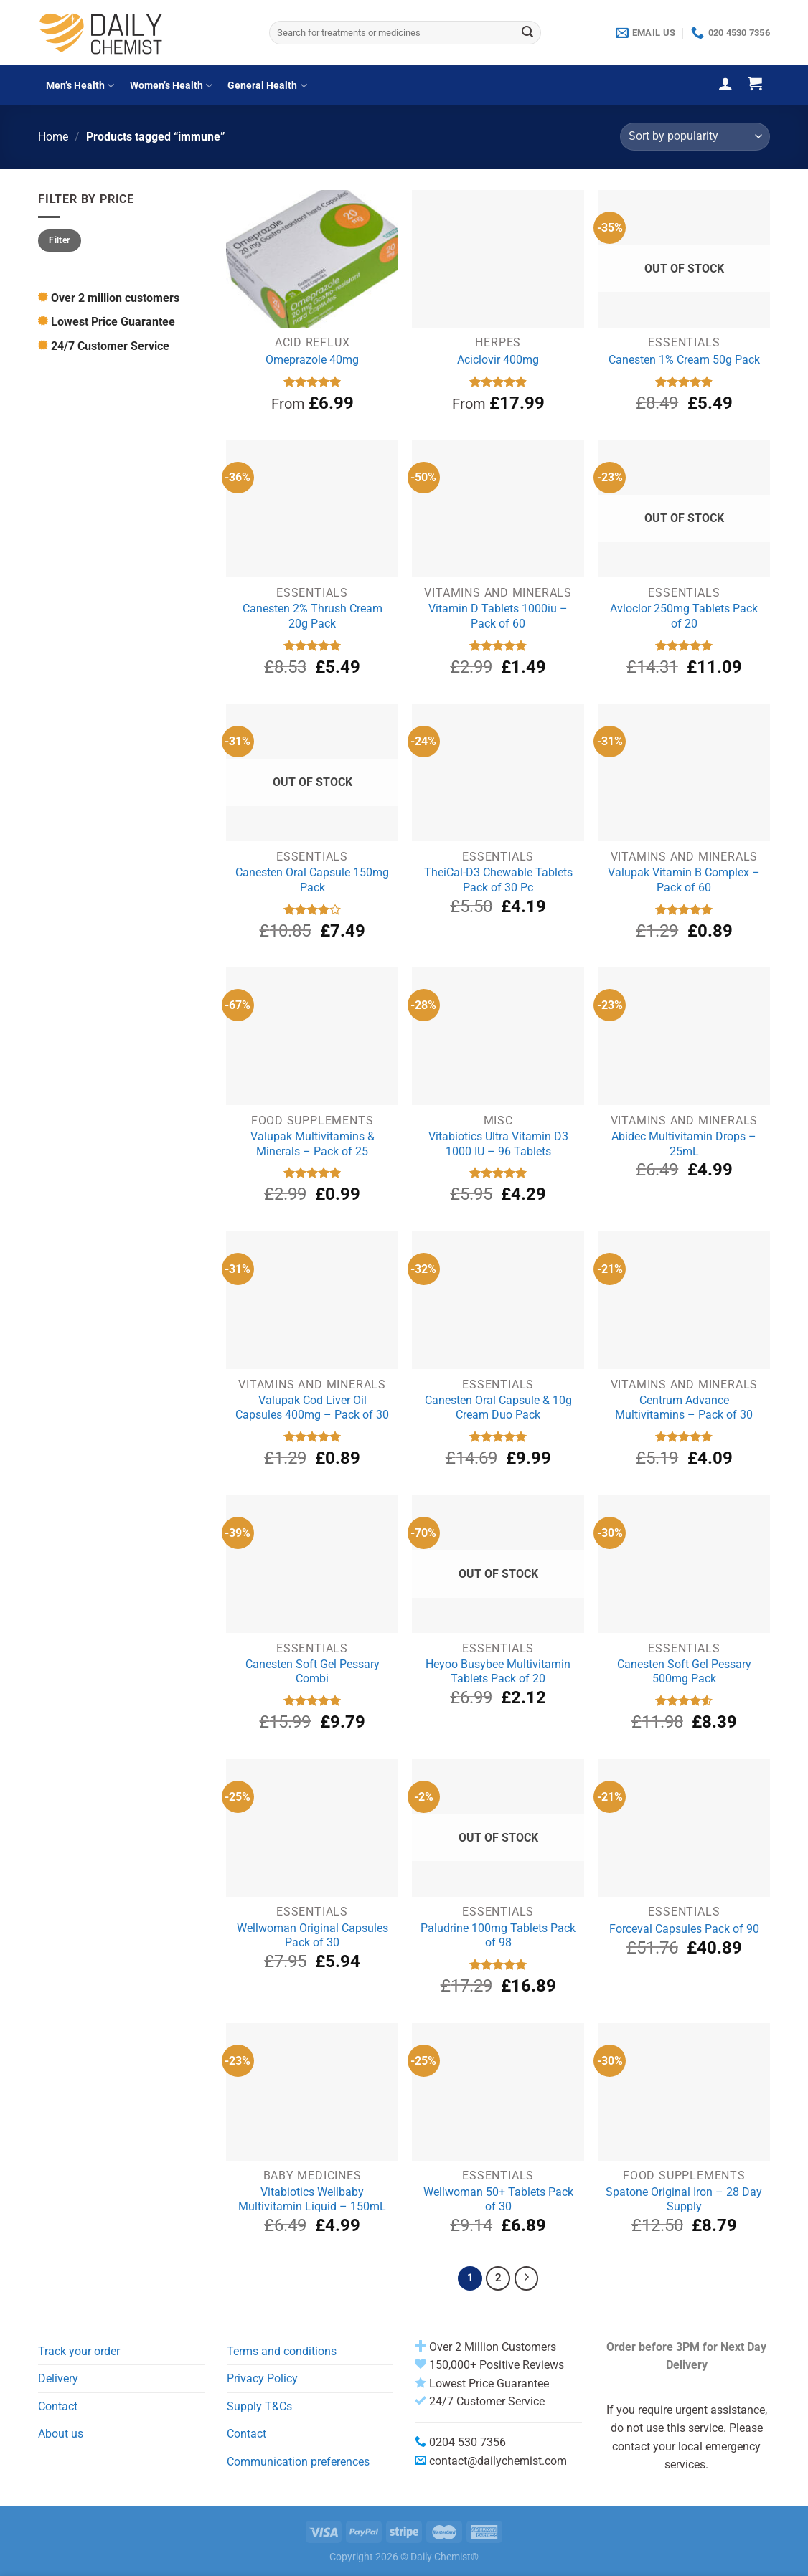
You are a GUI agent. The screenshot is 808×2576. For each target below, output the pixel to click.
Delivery (58, 2378)
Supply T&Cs (259, 2406)
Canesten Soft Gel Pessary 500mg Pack (684, 1671)
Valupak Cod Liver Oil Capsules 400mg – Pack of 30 (312, 1407)
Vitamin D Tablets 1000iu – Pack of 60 (498, 616)
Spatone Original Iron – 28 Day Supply (684, 2199)
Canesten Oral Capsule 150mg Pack (312, 880)
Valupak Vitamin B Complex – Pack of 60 (684, 880)
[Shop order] (695, 137)
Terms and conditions (282, 2351)
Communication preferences (298, 2461)
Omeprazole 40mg (312, 359)
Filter (59, 240)
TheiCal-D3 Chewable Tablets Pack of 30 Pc (498, 880)
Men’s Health (80, 86)
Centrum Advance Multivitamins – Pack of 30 (684, 1407)
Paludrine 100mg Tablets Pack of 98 (498, 1935)
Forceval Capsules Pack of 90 (684, 1929)
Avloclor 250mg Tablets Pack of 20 (684, 616)
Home (53, 136)
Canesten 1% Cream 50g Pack (684, 359)
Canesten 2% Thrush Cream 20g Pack (312, 616)
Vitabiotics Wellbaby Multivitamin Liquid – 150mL (312, 2199)
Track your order (79, 2351)
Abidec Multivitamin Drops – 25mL (683, 1144)
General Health (266, 86)
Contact (57, 2406)
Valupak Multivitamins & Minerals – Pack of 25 (312, 1144)
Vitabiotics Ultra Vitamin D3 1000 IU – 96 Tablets (498, 1144)
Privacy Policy (262, 2378)
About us (60, 2433)
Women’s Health (171, 86)
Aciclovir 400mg (498, 359)
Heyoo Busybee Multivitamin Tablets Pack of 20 (498, 1671)
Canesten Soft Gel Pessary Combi (312, 1671)
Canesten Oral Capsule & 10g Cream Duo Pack (498, 1407)
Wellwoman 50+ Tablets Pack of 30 (498, 2199)
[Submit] (527, 33)
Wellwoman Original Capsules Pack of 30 (312, 1935)
